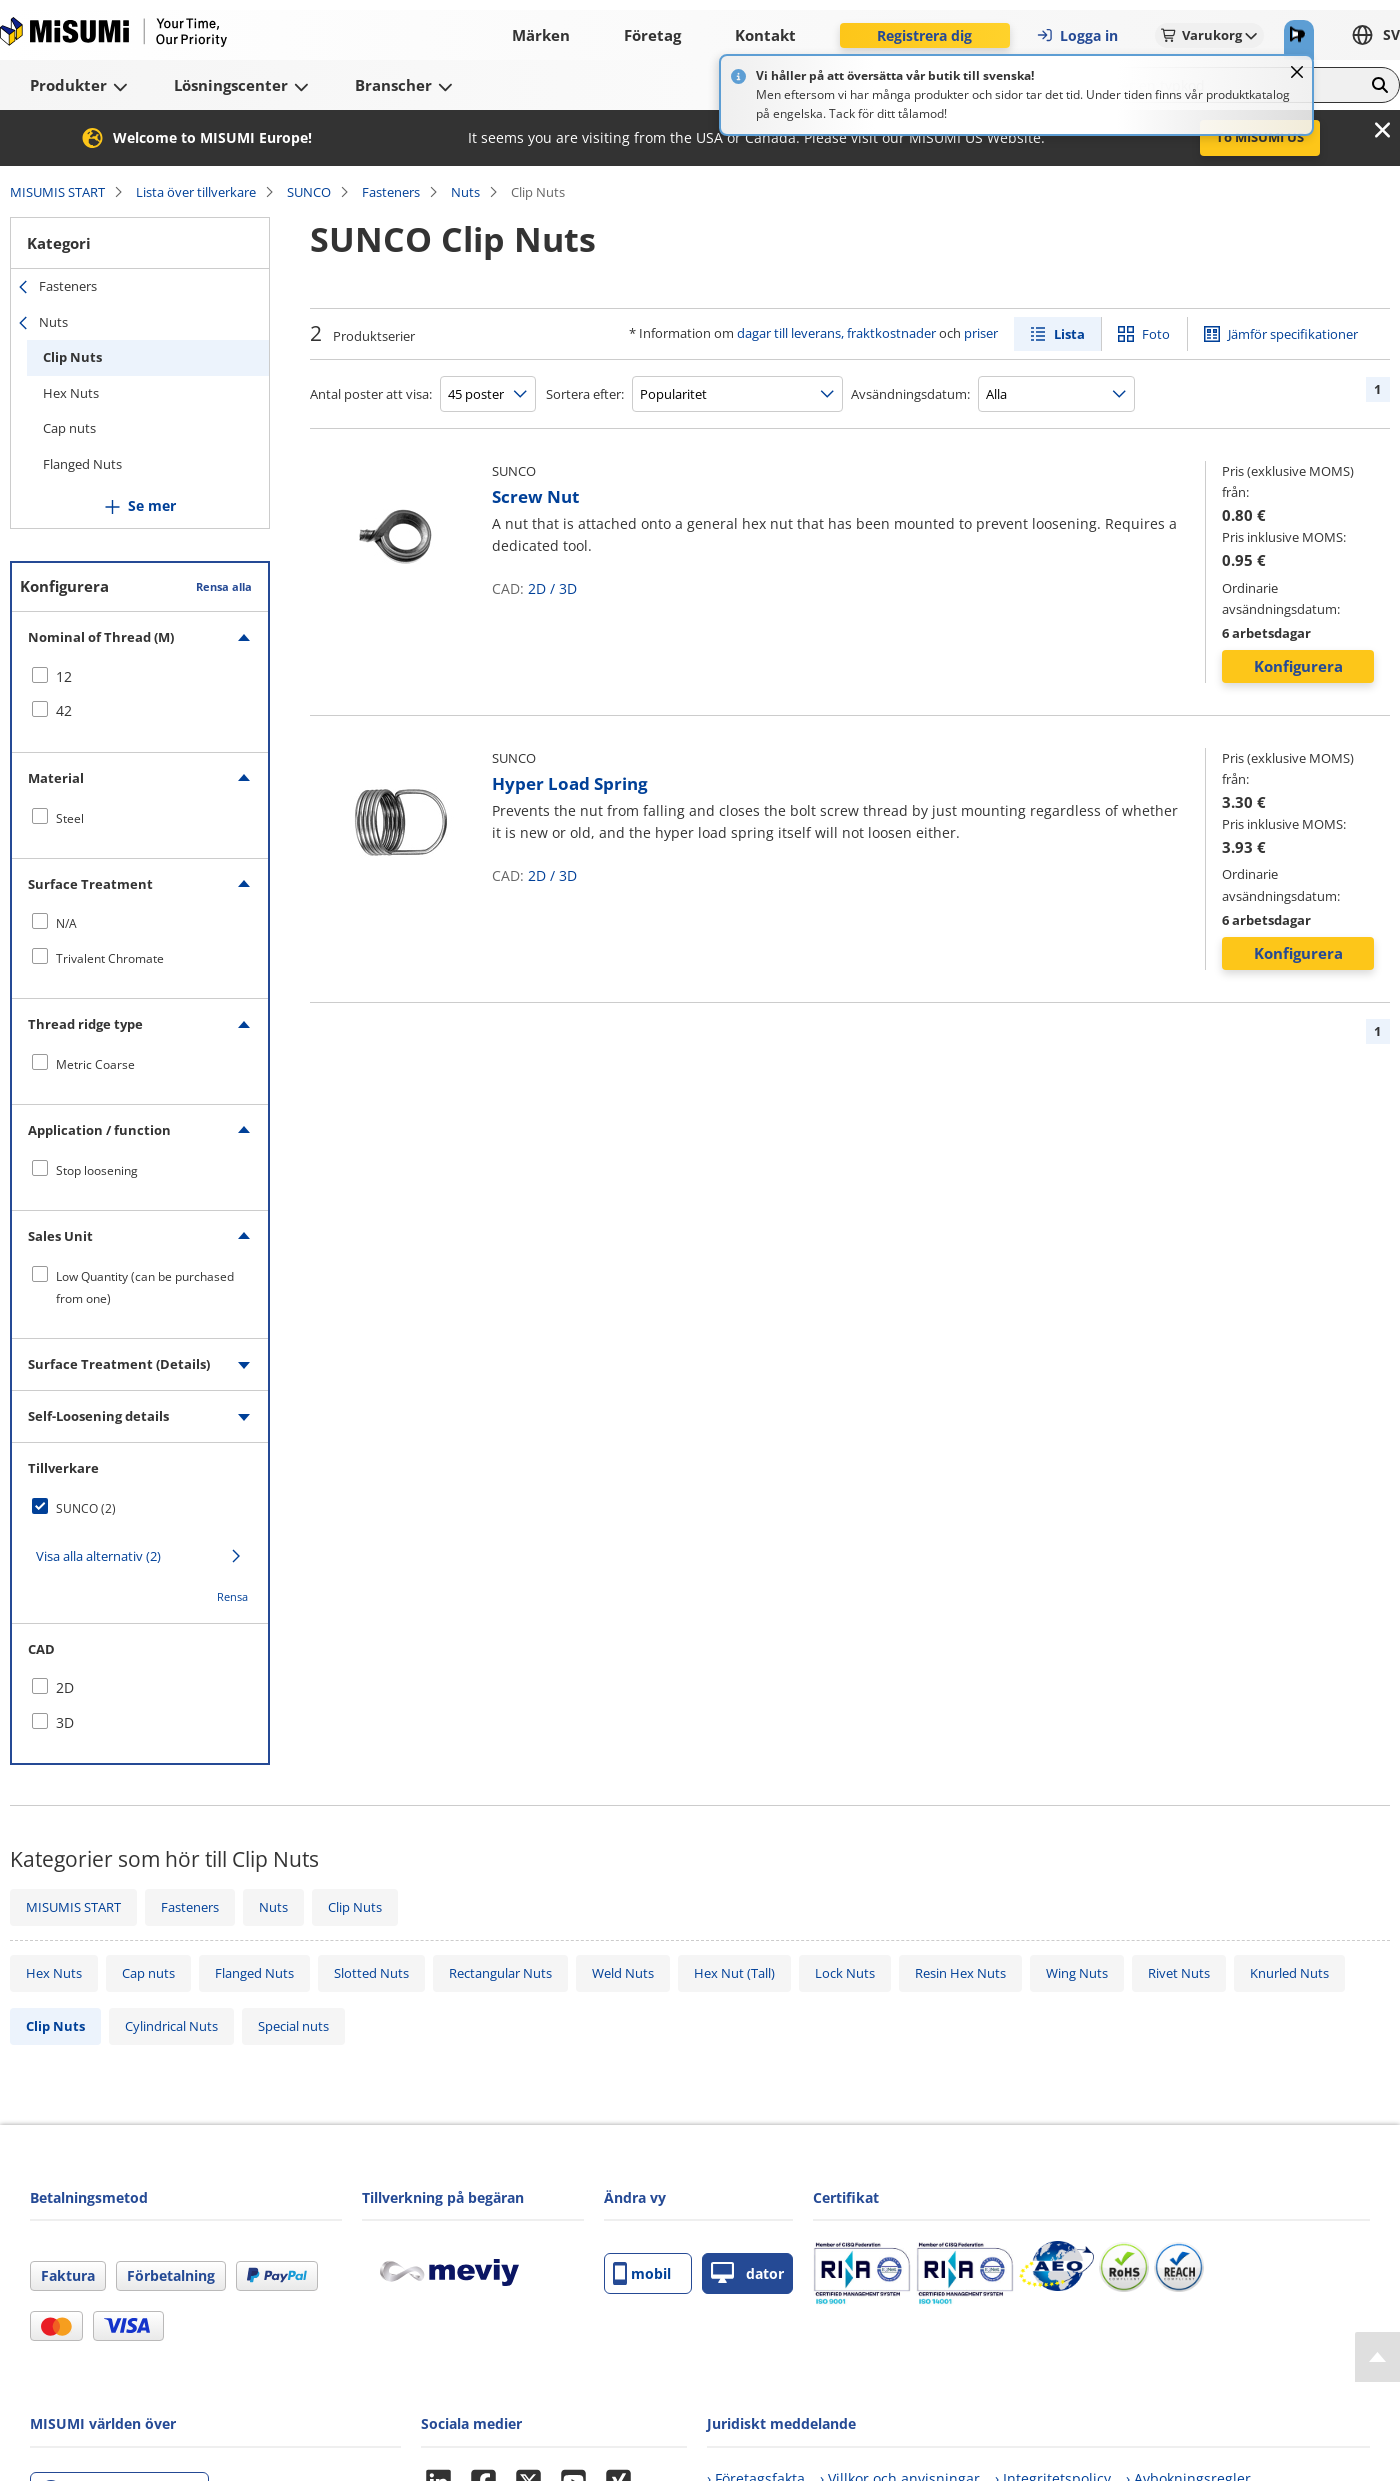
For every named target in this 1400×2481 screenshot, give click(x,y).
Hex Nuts (71, 393)
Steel (70, 818)
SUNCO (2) (86, 1508)
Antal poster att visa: (371, 394)
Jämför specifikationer (1293, 334)
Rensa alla (224, 586)
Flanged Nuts (82, 464)
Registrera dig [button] (924, 35)
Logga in (1077, 35)
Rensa (232, 1596)
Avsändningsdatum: (910, 394)
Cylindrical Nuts (171, 2026)
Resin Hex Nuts (960, 1973)
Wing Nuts (1077, 1973)
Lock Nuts (845, 1973)
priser (981, 333)
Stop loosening (97, 1170)
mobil (642, 2273)
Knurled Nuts (1289, 1973)
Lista (1069, 334)
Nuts (465, 192)
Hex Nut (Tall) (734, 1973)
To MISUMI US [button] (1260, 137)
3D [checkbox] (65, 1722)
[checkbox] (140, 677)
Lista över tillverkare (196, 192)
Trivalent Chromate (110, 958)
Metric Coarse (95, 1064)
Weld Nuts (623, 1973)
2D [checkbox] (65, 1687)
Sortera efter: (585, 394)
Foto (1156, 334)
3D (568, 588)
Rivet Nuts (1179, 1973)
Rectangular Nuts (500, 1973)
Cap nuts (69, 428)
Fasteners (391, 192)
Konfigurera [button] (1298, 666)
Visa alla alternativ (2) (98, 1556)
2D (537, 588)
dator (747, 2273)
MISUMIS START (57, 192)
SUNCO (309, 192)
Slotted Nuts (371, 1973)
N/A (66, 923)
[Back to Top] (1377, 2357)
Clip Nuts (72, 357)
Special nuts (293, 2026)
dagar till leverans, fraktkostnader (836, 333)
